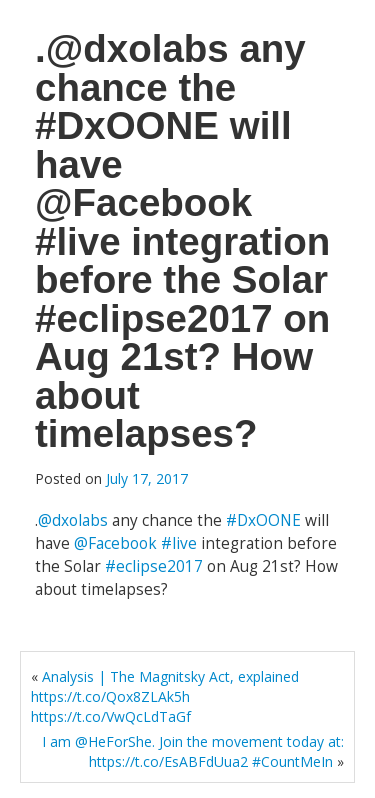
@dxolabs (73, 520)
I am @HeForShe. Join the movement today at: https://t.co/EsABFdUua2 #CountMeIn (193, 751)
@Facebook (115, 543)
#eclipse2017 (154, 566)
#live (179, 543)
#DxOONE (263, 520)
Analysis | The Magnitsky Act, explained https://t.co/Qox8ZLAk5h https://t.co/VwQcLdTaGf (165, 696)
